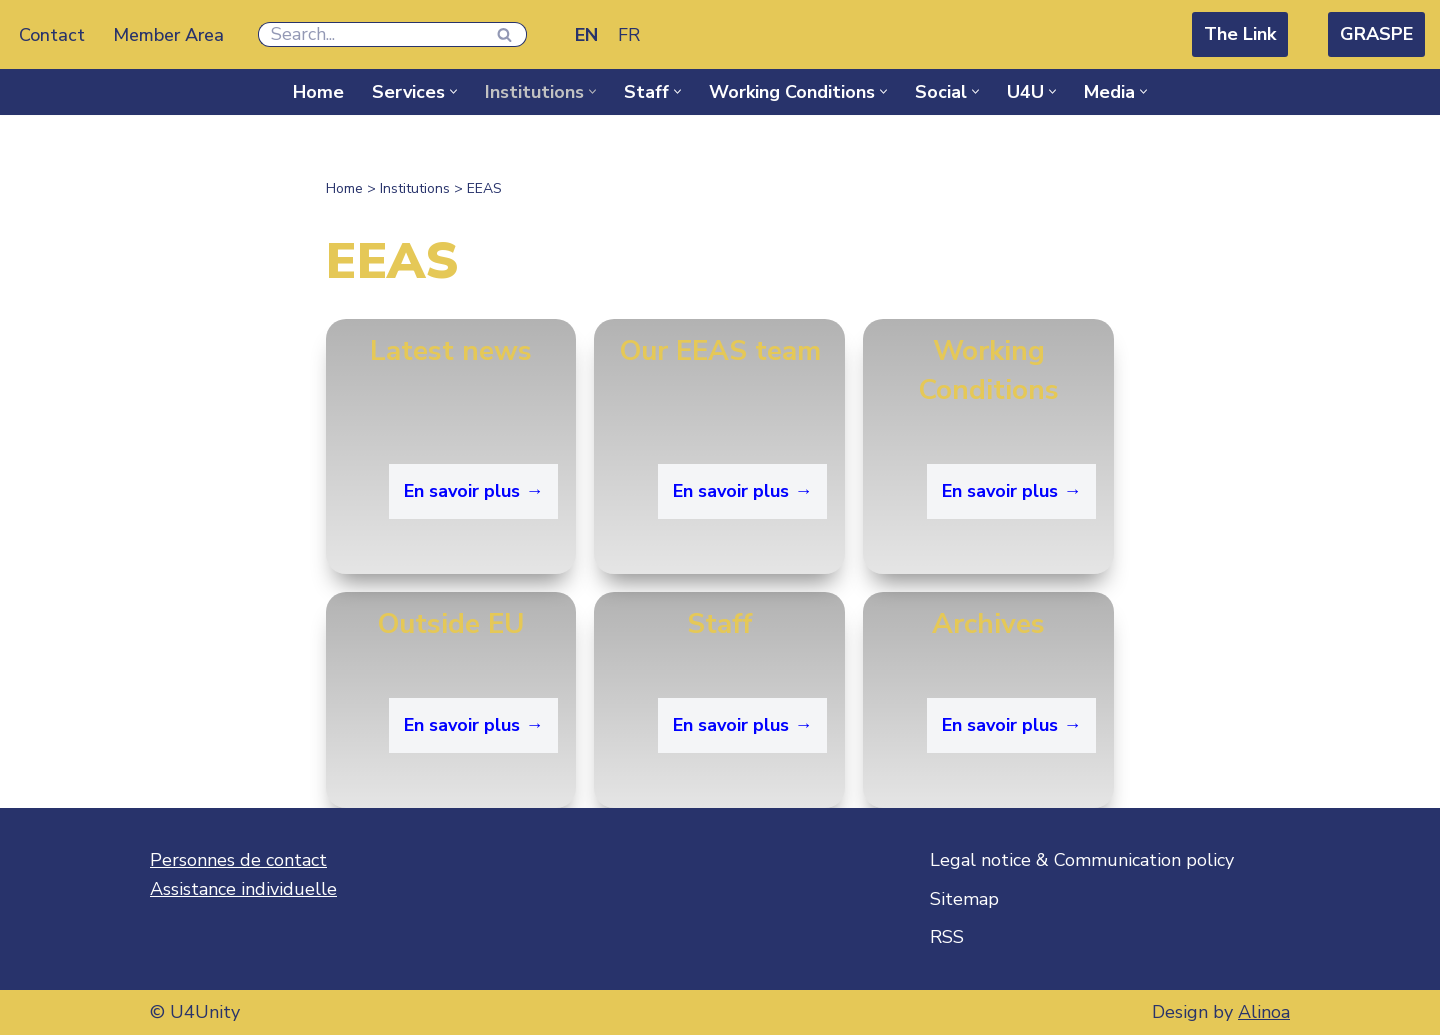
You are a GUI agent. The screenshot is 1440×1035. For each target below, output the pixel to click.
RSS (947, 937)
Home (318, 92)
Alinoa (1264, 1012)
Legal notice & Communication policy (1082, 860)
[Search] (370, 34)
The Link (1240, 34)
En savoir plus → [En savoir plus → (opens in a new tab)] (1011, 725)
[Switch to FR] (629, 34)
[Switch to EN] (586, 34)
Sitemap (964, 899)
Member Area (168, 35)
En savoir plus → (473, 491)
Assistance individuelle (243, 889)
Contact (52, 35)
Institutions (415, 188)
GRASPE (1376, 34)
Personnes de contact (238, 860)
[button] (453, 91)
